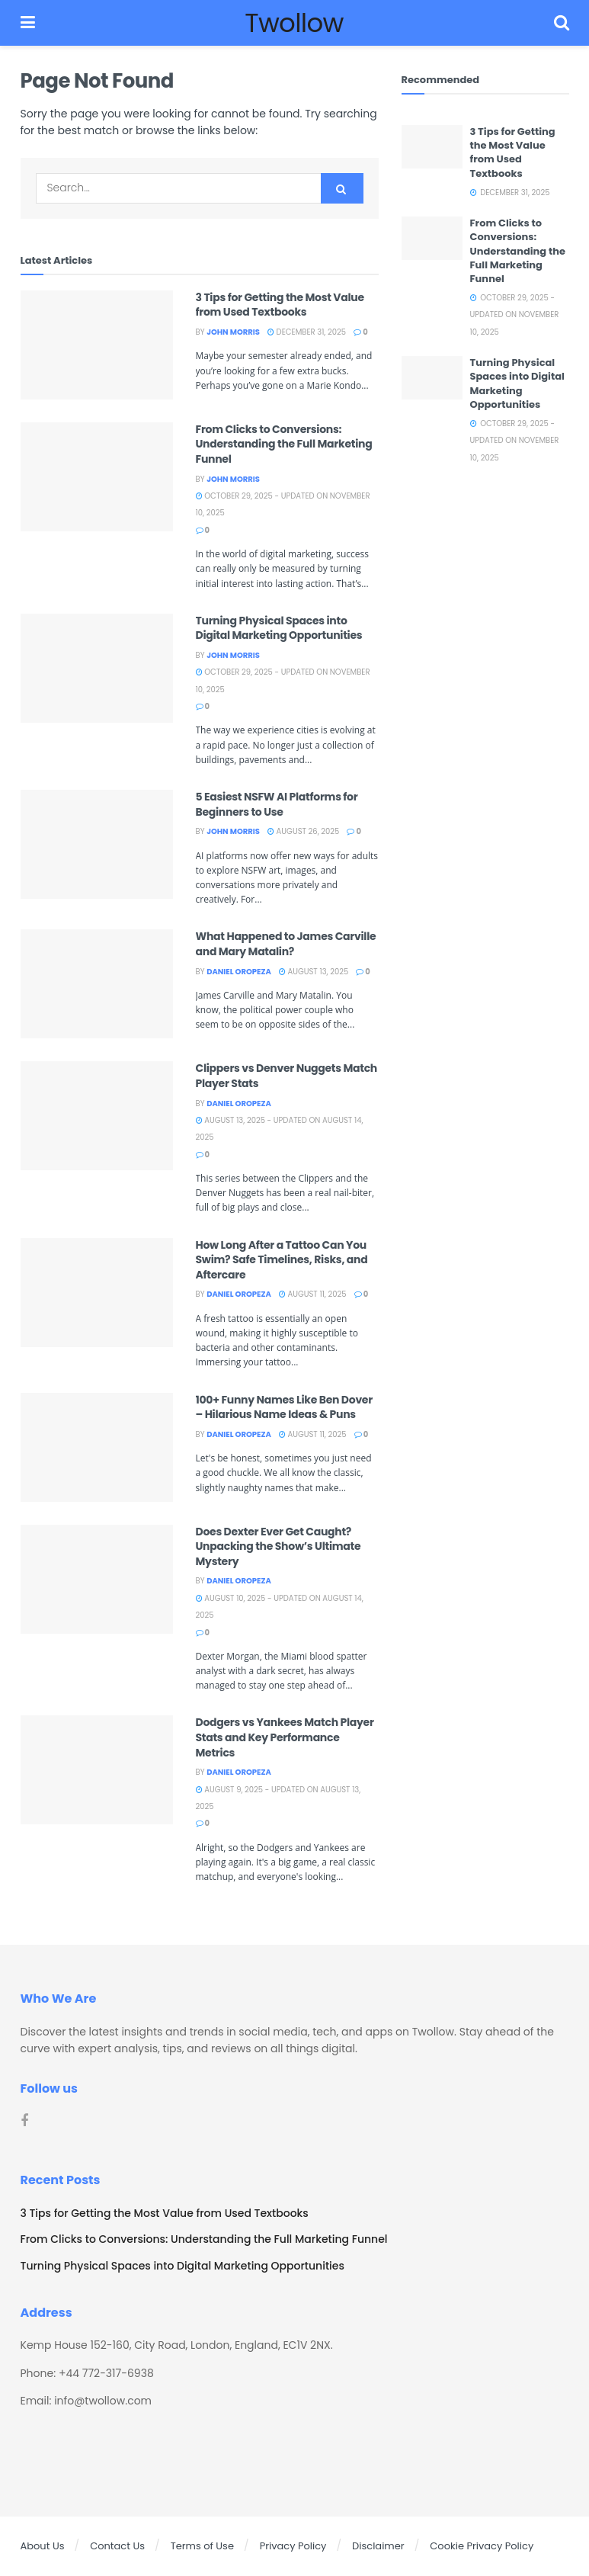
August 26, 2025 (303, 831)
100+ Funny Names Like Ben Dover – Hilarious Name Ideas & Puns (284, 1407)
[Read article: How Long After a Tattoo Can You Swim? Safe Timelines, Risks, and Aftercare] (97, 1292)
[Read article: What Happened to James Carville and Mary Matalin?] (97, 983)
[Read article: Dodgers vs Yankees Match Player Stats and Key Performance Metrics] (97, 1769)
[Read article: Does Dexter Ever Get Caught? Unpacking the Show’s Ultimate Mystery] (97, 1579)
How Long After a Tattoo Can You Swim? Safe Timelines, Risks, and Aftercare (282, 1259)
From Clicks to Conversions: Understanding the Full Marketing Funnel (284, 444)
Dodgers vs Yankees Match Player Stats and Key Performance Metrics (285, 1737)
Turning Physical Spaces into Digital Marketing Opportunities (279, 628)
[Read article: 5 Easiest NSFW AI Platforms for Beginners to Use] (97, 844)
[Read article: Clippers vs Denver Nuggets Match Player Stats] (97, 1115)
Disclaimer (378, 2546)
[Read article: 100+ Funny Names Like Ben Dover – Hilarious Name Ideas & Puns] (97, 1447)
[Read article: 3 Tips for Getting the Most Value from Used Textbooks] (97, 344)
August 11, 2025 (313, 1294)
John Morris (233, 332)
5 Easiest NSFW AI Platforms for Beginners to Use (277, 804)
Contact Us (117, 2546)
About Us (43, 2546)
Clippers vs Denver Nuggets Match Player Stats (287, 1075)
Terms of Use (202, 2546)
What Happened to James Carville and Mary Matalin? (286, 944)
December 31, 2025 (306, 332)
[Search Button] (561, 23)
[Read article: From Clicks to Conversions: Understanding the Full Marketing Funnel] (97, 476)
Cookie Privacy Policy (481, 2546)
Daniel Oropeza (238, 971)
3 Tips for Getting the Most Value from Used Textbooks (280, 305)
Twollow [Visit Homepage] (294, 23)
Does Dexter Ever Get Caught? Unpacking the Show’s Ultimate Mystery (278, 1546)
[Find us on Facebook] (24, 2121)
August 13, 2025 (313, 971)
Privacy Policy (293, 2546)
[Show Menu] (28, 23)
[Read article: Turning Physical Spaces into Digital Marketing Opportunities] (97, 668)
